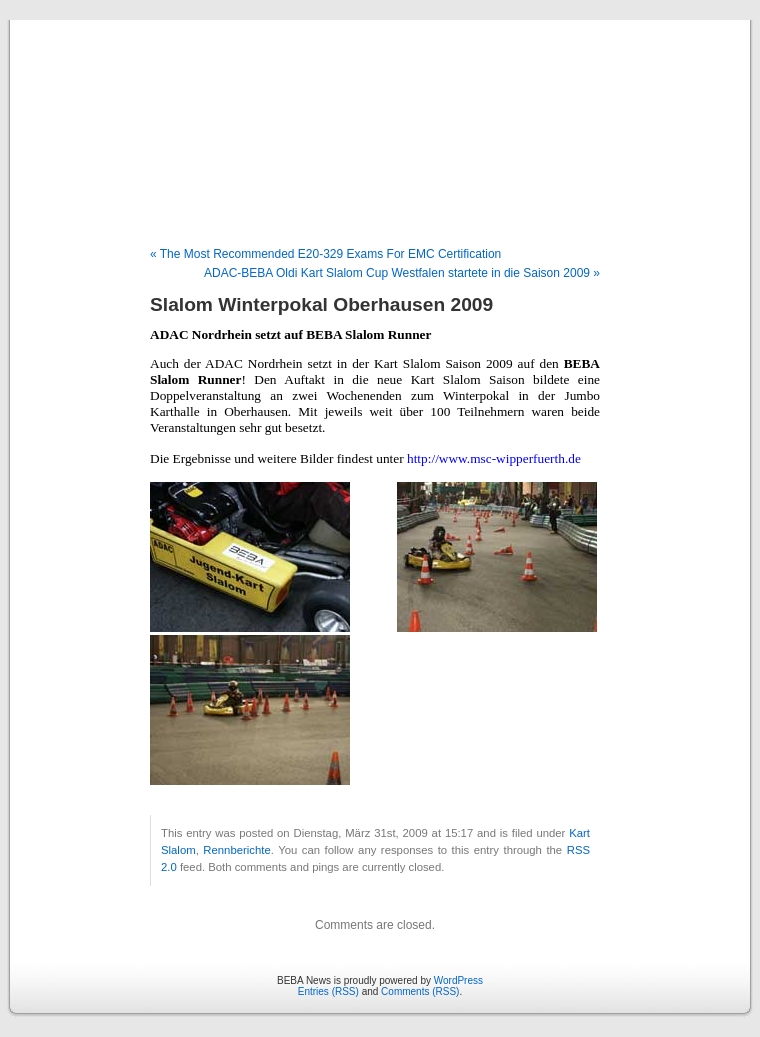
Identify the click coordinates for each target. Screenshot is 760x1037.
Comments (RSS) (420, 991)
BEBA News (379, 112)
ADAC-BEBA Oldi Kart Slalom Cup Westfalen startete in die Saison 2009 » (402, 273)
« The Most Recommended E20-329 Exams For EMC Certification (325, 254)
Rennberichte (236, 850)
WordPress (458, 980)
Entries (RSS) (328, 991)
